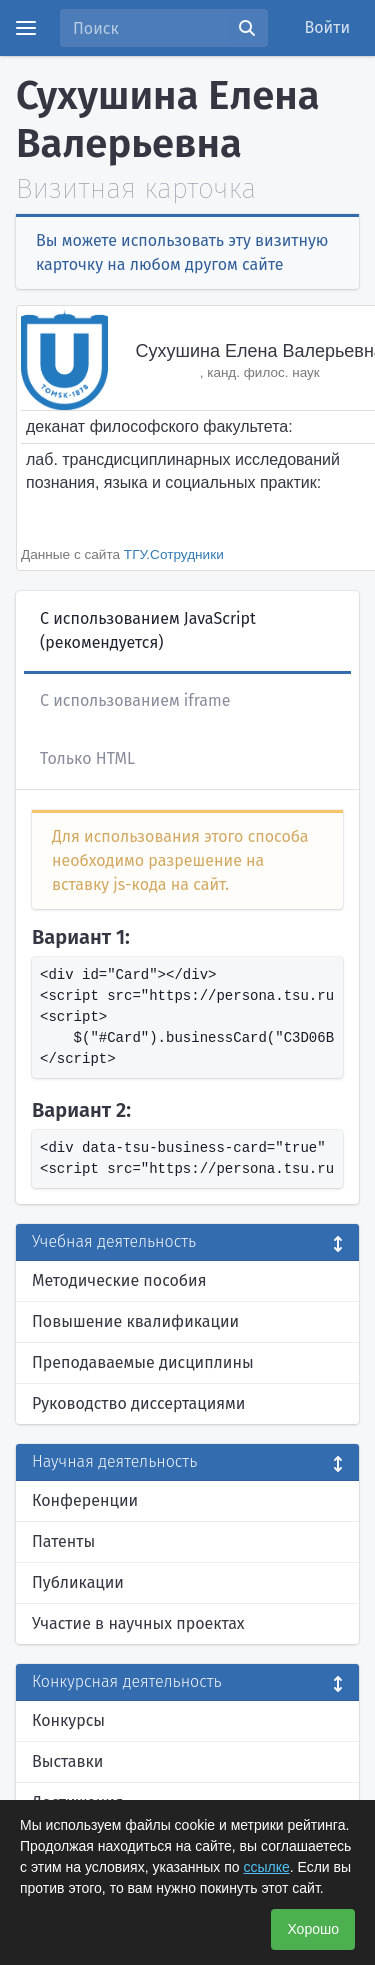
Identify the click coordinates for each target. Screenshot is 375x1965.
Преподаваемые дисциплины (143, 1362)
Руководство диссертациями (138, 1403)
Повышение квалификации (135, 1321)
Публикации (78, 1582)
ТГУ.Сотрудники (174, 554)
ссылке (266, 1867)
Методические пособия (119, 1280)
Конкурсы (68, 1720)
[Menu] (26, 28)
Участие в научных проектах (138, 1623)
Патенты (63, 1541)
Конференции (85, 1500)
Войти (328, 27)
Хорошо (313, 1929)
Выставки (67, 1761)
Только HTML (87, 758)
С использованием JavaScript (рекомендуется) (148, 630)
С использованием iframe (135, 700)
